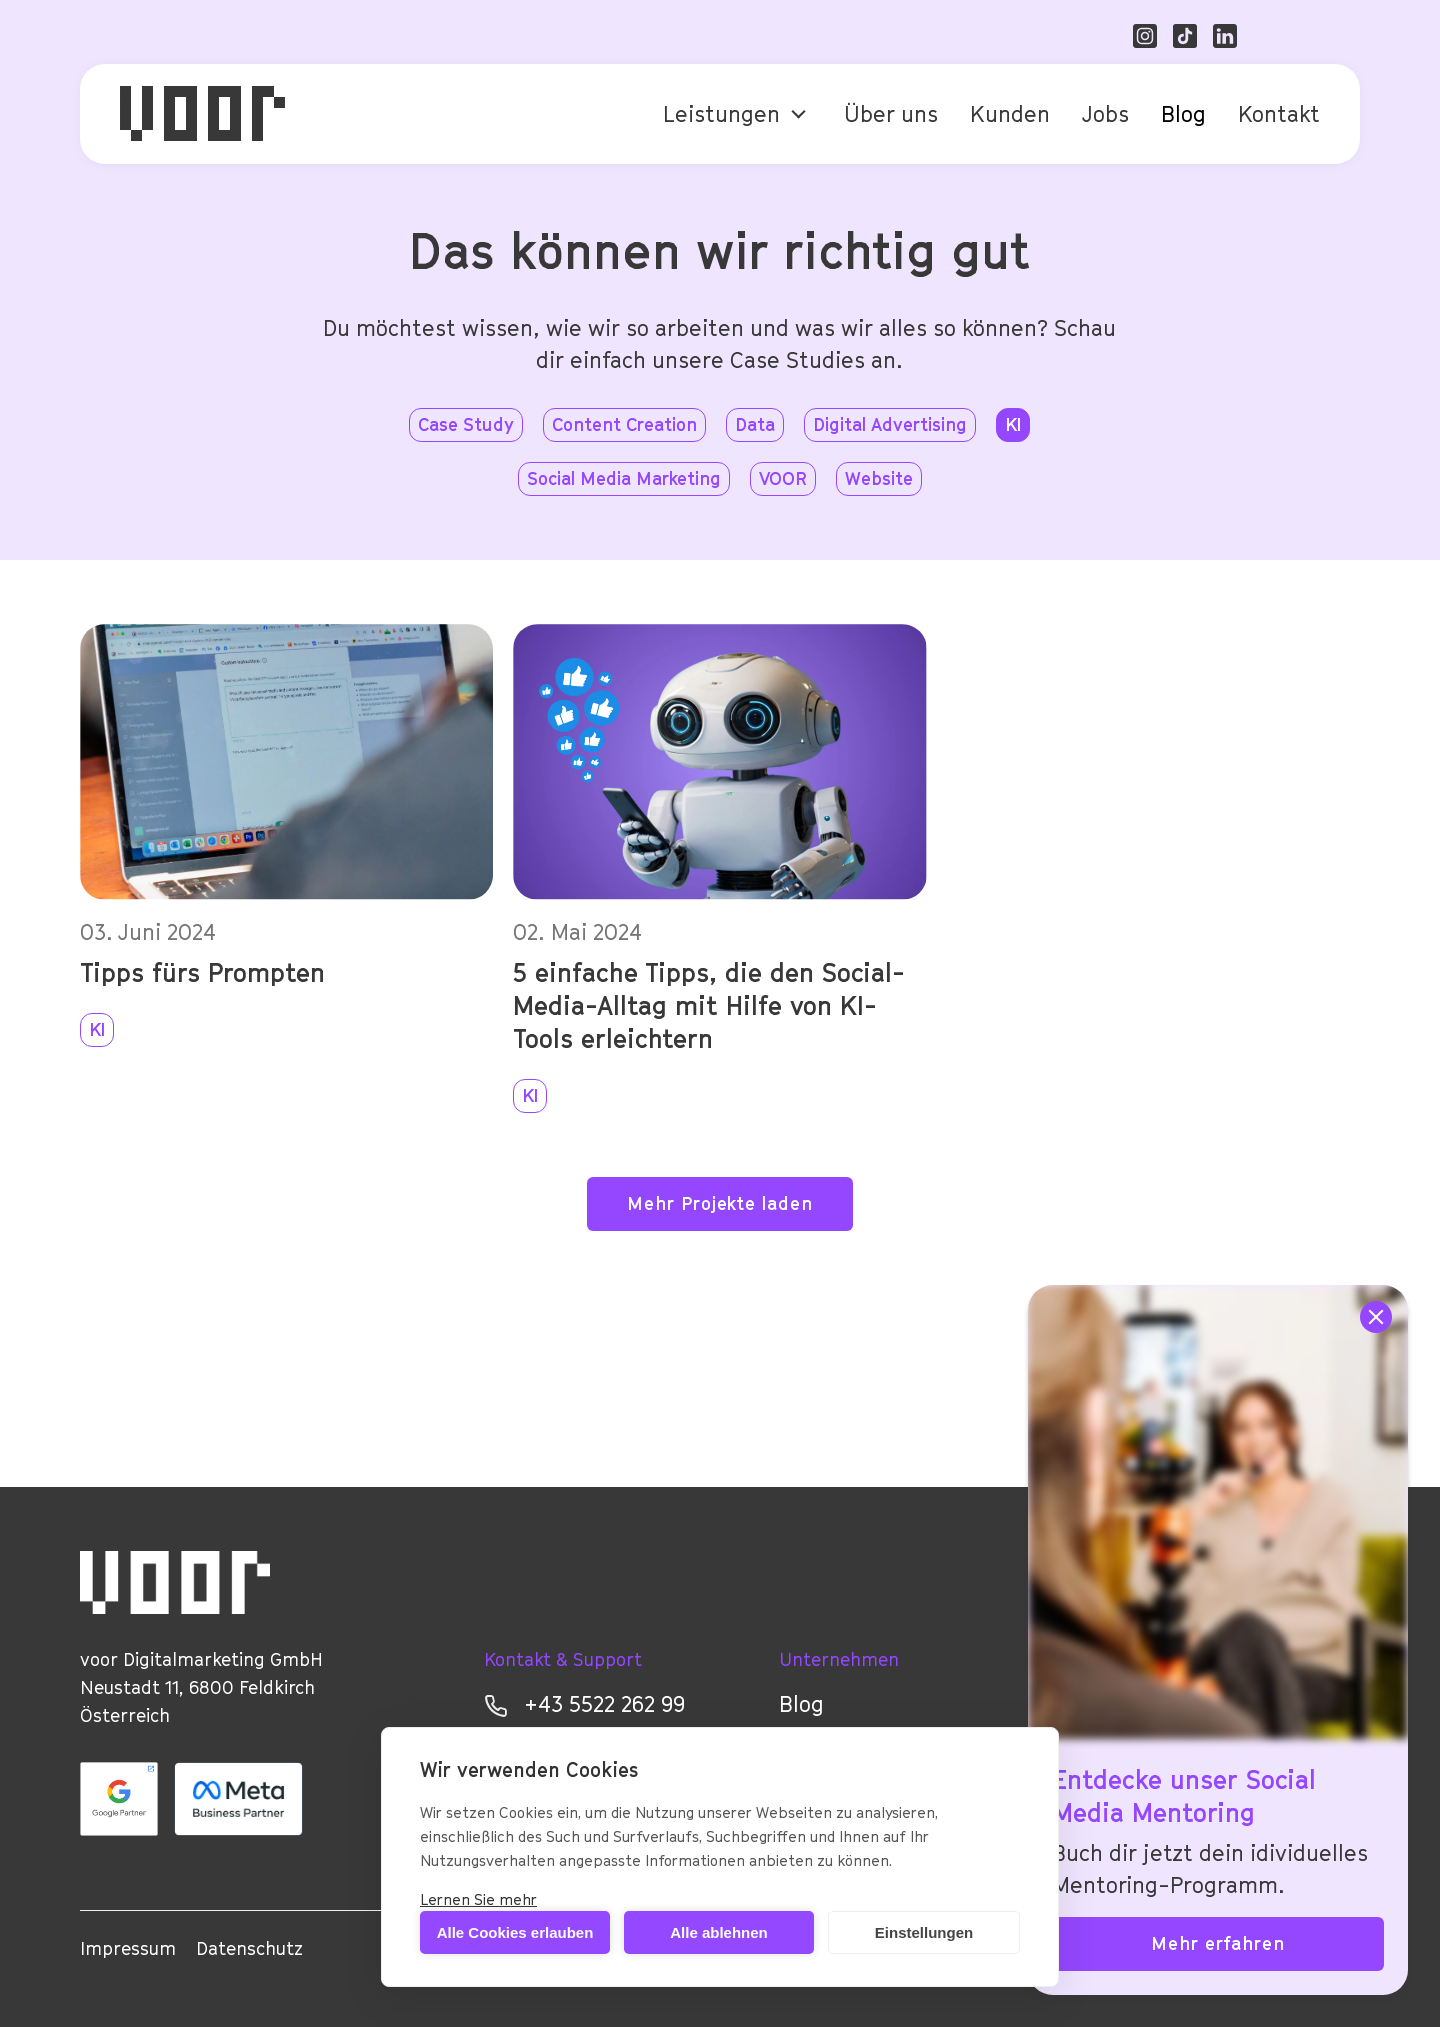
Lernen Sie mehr (478, 1899)
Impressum (128, 1948)
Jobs (1105, 114)
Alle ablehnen (719, 1932)
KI (97, 1029)
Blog (1183, 114)
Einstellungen (924, 1932)
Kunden (1010, 114)
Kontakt (1279, 114)
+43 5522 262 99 (584, 1704)
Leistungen (721, 114)
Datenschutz (249, 1948)
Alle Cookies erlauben (515, 1932)
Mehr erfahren (1218, 1943)
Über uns (891, 114)
